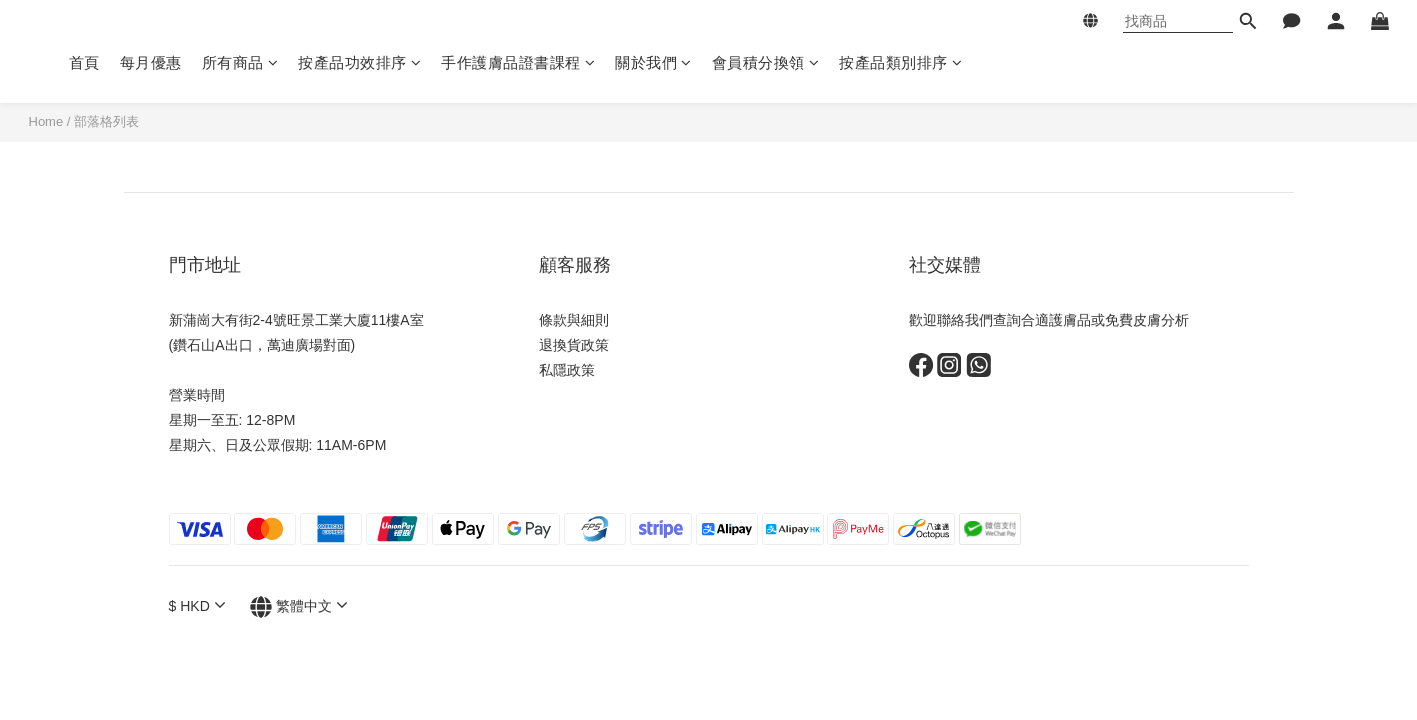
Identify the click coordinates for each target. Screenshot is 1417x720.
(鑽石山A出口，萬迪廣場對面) (262, 345)
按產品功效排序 (359, 62)
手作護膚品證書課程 (518, 62)
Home (46, 121)
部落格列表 (106, 121)
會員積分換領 (766, 62)
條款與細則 (574, 320)
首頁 (84, 62)
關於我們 (653, 62)
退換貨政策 (574, 345)
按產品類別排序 (900, 62)
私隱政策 (567, 370)
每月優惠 (151, 62)
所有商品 (240, 62)
